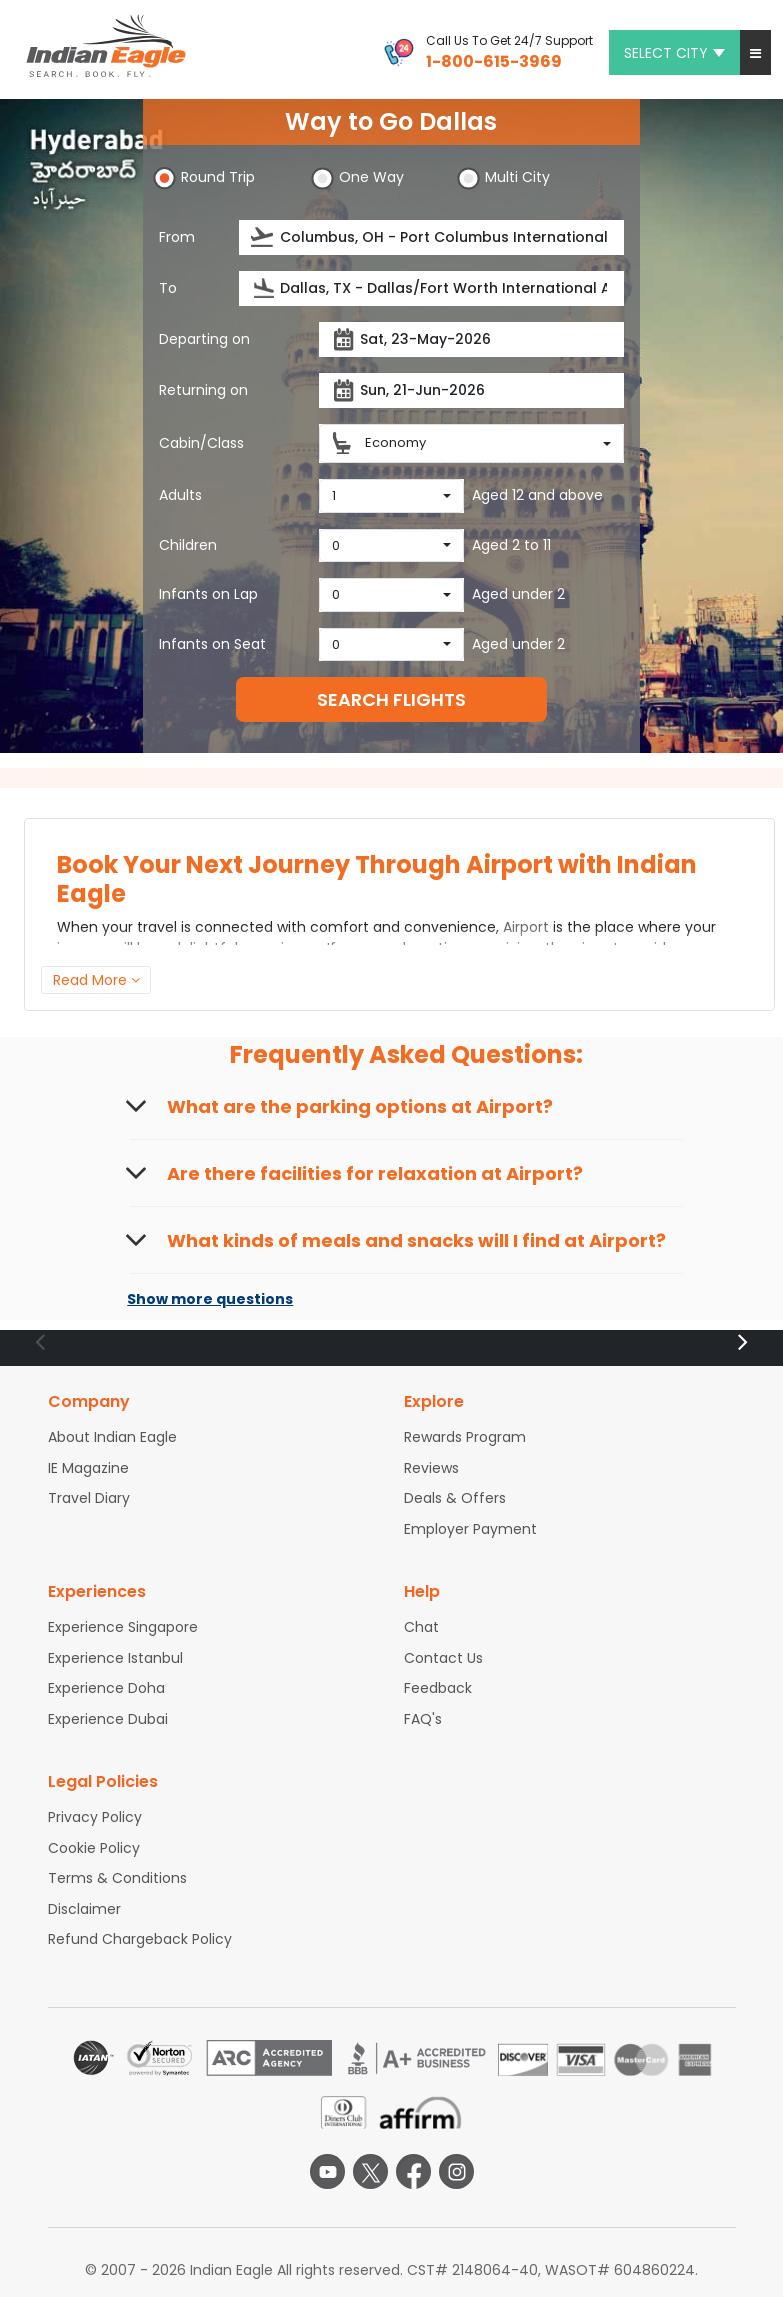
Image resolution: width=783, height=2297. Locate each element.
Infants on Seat (212, 644)
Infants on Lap (208, 594)
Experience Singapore (123, 1627)
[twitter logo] (370, 2171)
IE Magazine (88, 1468)
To (168, 288)
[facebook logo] (413, 2171)
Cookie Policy (94, 1848)
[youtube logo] (327, 2171)
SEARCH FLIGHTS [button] (391, 699)
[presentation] (263, 237)
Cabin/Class (201, 443)
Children (188, 545)
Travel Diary (89, 1498)
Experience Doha (106, 1688)
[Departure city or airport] (432, 237)
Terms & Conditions (117, 1878)
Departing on (204, 339)
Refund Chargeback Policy (140, 1939)
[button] (755, 52)
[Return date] (471, 390)
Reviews (431, 1468)
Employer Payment (470, 1529)
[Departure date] (471, 339)
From (177, 237)
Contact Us (443, 1658)
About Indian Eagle (112, 1437)
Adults (180, 495)
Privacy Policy (95, 1817)
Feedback (438, 1688)
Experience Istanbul (115, 1658)
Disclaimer (84, 1909)
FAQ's (423, 1719)
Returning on (203, 390)
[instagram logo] (456, 2171)
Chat (421, 1627)
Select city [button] (674, 53)
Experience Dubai (108, 1719)
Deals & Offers (455, 1498)
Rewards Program (465, 1437)
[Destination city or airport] (432, 288)
